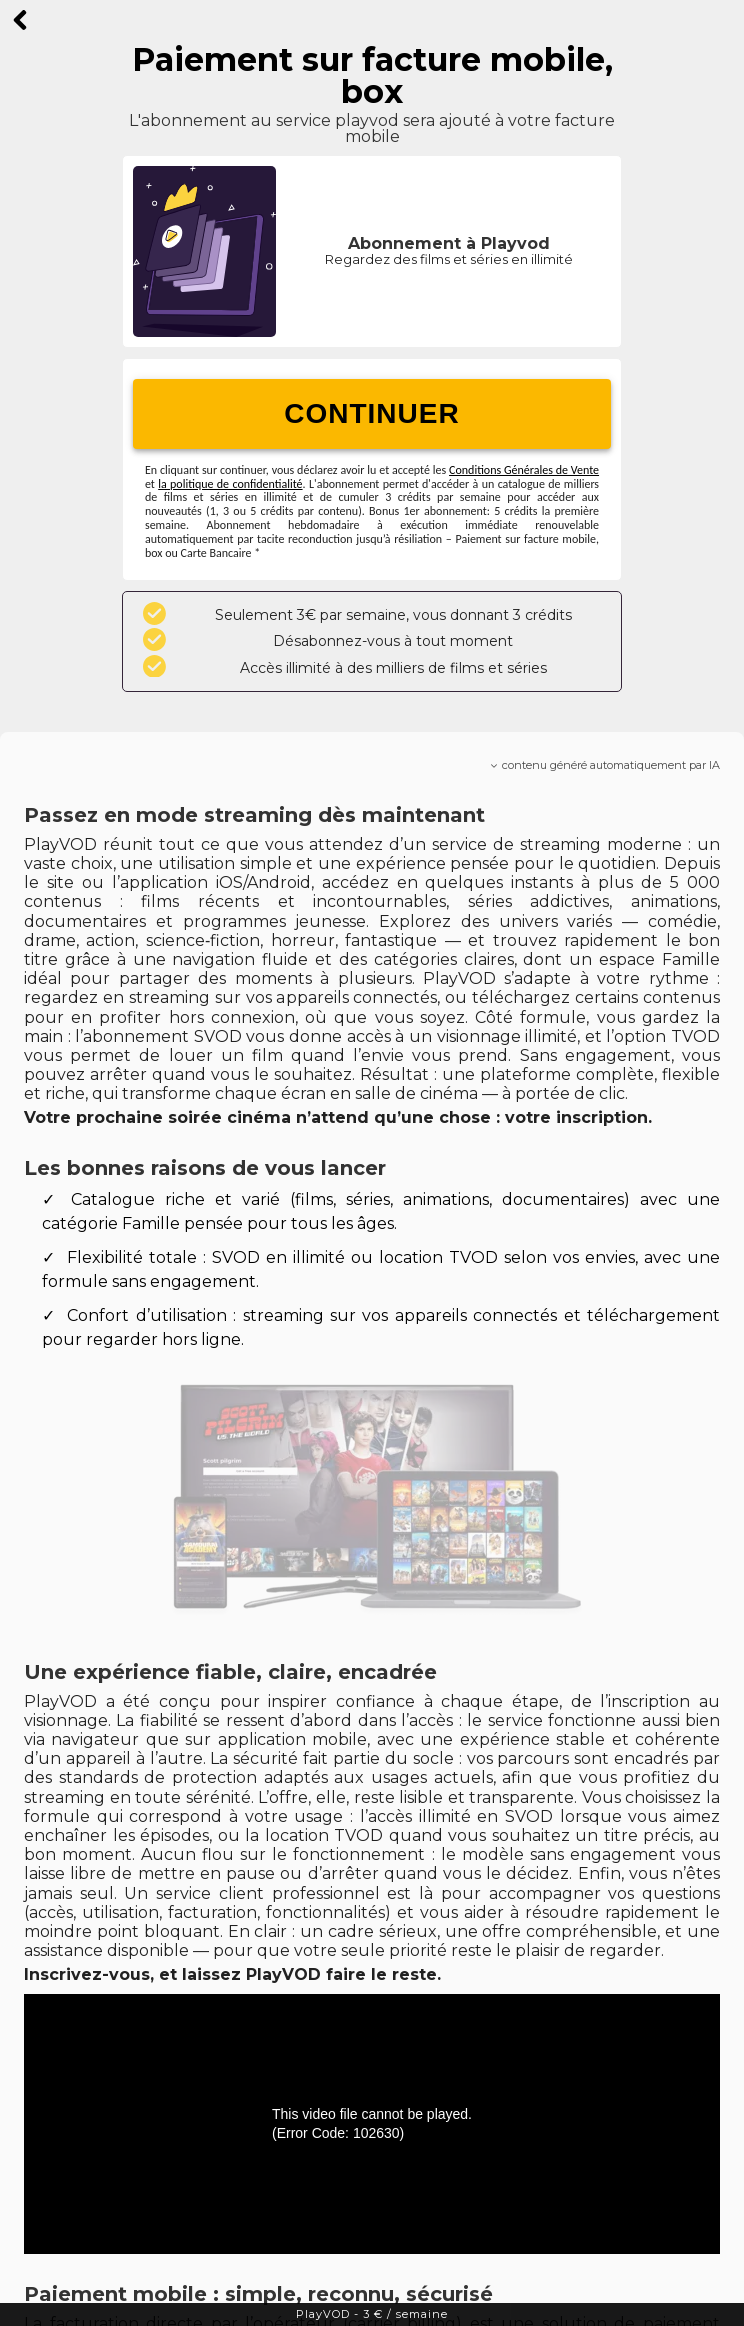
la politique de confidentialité (230, 484)
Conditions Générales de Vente (524, 470)
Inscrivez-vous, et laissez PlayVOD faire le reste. (232, 1974)
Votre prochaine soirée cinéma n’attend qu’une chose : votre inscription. (338, 1117)
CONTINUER (371, 413)
